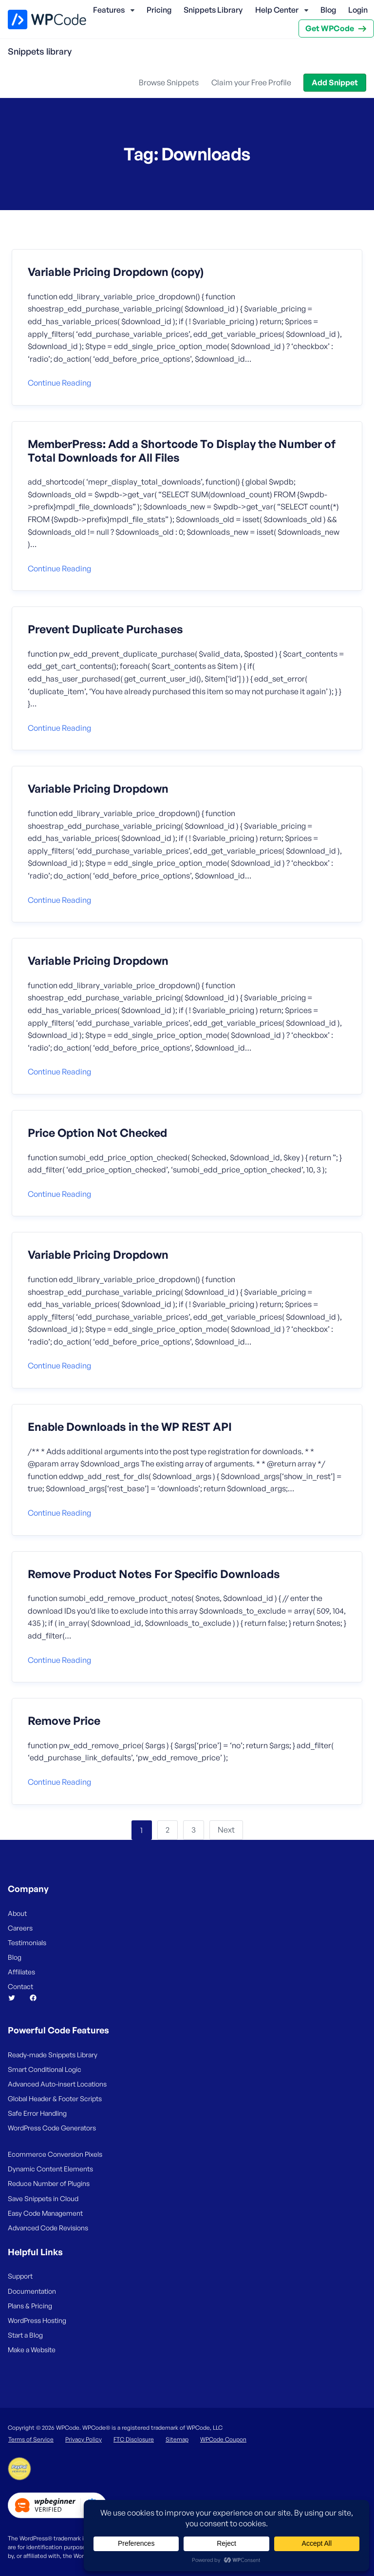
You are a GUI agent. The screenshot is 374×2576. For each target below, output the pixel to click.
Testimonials (27, 1942)
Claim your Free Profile (251, 82)
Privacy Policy (83, 2439)
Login (358, 10)
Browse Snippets (169, 82)
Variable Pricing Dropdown (98, 789)
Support (20, 2276)
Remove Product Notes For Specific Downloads (154, 1574)
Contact (20, 1986)
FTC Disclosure (133, 2439)
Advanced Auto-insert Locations (57, 2084)
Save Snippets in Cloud (43, 2198)
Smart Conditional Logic (44, 2069)
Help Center (277, 10)
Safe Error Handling (37, 2113)
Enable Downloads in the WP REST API (130, 1427)
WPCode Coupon (223, 2439)
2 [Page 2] (167, 1829)
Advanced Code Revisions (48, 2228)
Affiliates (21, 1972)
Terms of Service (31, 2439)
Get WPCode (329, 28)
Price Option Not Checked (97, 1133)
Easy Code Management (45, 2213)
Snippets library (40, 51)
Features (109, 10)
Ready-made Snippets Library (52, 2054)
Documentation (32, 2291)
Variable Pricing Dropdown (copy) (116, 272)
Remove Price (64, 1721)
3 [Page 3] (193, 1829)
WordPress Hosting (37, 2320)
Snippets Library (213, 10)
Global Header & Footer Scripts (55, 2098)
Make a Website (32, 2349)
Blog (328, 10)
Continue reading (59, 383)
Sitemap (177, 2439)
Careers (20, 1928)
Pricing (159, 10)
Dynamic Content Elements (50, 2169)
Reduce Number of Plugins (49, 2183)
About (17, 1913)
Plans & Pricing (30, 2306)
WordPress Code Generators (52, 2128)
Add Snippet (335, 82)
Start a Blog (25, 2335)
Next (226, 1829)
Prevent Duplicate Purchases (105, 629)
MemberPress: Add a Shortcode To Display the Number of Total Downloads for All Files (182, 450)
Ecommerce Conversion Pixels (55, 2154)
